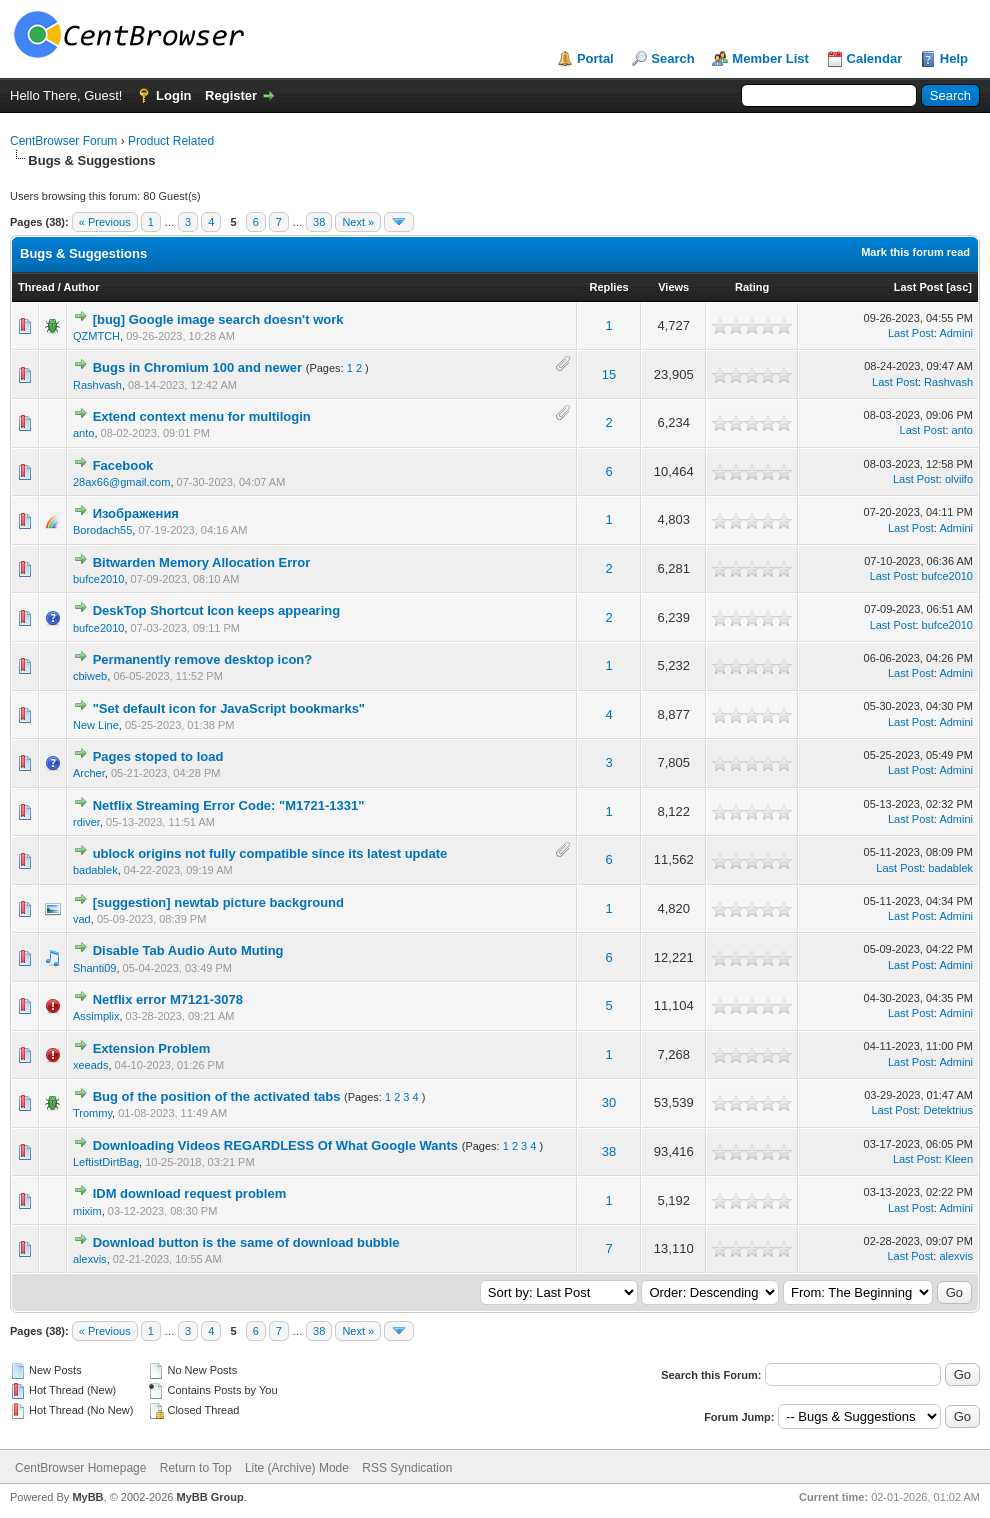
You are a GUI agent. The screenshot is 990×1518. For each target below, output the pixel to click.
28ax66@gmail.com (121, 482)
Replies (609, 287)
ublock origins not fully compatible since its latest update (270, 853)
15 (609, 374)
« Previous (105, 222)
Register (231, 95)
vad (82, 919)
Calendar (875, 58)
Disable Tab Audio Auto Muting (188, 950)
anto (83, 433)
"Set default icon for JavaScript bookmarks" (229, 708)
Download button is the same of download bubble (246, 1242)
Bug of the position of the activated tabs (217, 1096)
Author (81, 287)
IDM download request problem (190, 1193)
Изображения (136, 513)
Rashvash (97, 385)
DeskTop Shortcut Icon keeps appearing (217, 610)
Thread (36, 287)
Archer (89, 773)
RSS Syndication (407, 1468)
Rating (752, 287)
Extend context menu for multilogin (202, 416)
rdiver (86, 822)
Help (954, 58)
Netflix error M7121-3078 (168, 999)
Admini (956, 333)
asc (959, 287)
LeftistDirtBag (106, 1162)
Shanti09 (94, 968)
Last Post (919, 287)
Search (672, 58)
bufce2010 (98, 579)
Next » (358, 222)
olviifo (959, 479)
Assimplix (96, 1016)
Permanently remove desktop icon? (203, 659)
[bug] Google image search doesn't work (218, 319)
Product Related (171, 141)
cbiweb (90, 676)
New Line (96, 725)
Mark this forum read (915, 252)
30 (609, 1102)
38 (319, 222)
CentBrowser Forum (63, 141)
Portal (595, 58)
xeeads (90, 1065)
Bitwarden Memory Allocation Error (202, 562)
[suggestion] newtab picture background (218, 902)
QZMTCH (96, 336)
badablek (95, 870)
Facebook (123, 465)
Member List (770, 58)
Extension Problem (152, 1048)
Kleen (959, 1159)
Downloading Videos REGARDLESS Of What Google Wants (275, 1145)
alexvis (90, 1259)
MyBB (87, 1497)
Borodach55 (102, 530)
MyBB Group (209, 1497)
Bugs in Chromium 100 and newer (198, 367)
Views (673, 287)
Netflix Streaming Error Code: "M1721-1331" (229, 805)
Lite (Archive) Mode (297, 1468)
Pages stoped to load (158, 756)
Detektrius (948, 1110)
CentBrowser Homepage (80, 1468)
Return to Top (196, 1468)
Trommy (92, 1113)
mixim (87, 1211)
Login (173, 95)
